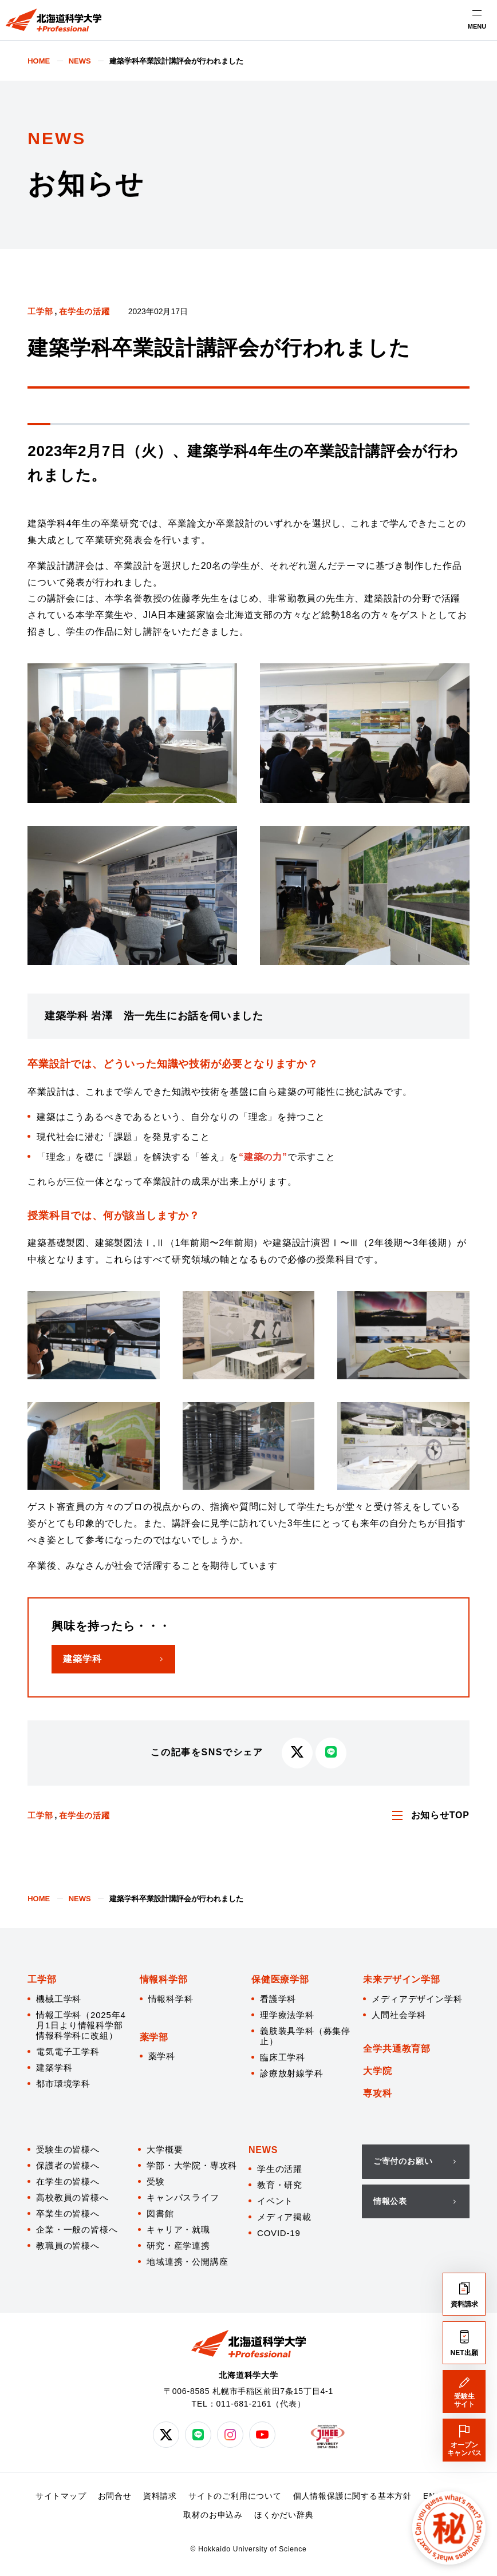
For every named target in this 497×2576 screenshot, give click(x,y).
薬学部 (154, 2037)
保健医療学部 (280, 1979)
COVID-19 (279, 2233)
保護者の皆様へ (68, 2165)
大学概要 (165, 2149)
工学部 (40, 311)
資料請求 (160, 2495)
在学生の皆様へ (68, 2181)
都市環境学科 (63, 2083)
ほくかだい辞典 (284, 2514)
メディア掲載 (284, 2217)
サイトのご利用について (235, 2495)
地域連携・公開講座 (187, 2261)
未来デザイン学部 (401, 1979)
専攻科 (377, 2093)
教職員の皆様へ (68, 2245)
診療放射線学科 (292, 2073)
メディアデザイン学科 (417, 1999)
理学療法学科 (287, 2015)
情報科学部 (164, 1979)
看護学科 (278, 1999)
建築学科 (54, 2067)
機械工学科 (58, 1999)
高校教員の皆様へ (72, 2197)
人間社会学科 (399, 2015)
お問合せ (115, 2495)
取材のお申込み (213, 2514)
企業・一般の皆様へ (76, 2229)
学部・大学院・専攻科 (192, 2165)
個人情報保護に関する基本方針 (352, 2495)
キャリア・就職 (178, 2229)
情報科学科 (171, 1999)
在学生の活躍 (84, 311)
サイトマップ (61, 2495)
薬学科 (161, 2056)
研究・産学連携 (178, 2245)
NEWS (263, 2150)
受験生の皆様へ (68, 2149)
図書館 (160, 2213)
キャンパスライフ (183, 2197)
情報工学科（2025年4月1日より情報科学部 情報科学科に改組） (80, 2025)
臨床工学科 (282, 2057)
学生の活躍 (279, 2169)
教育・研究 (279, 2185)
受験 (156, 2181)
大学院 (377, 2071)
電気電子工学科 (68, 2051)
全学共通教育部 (397, 2048)
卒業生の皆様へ (68, 2213)
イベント (275, 2201)
